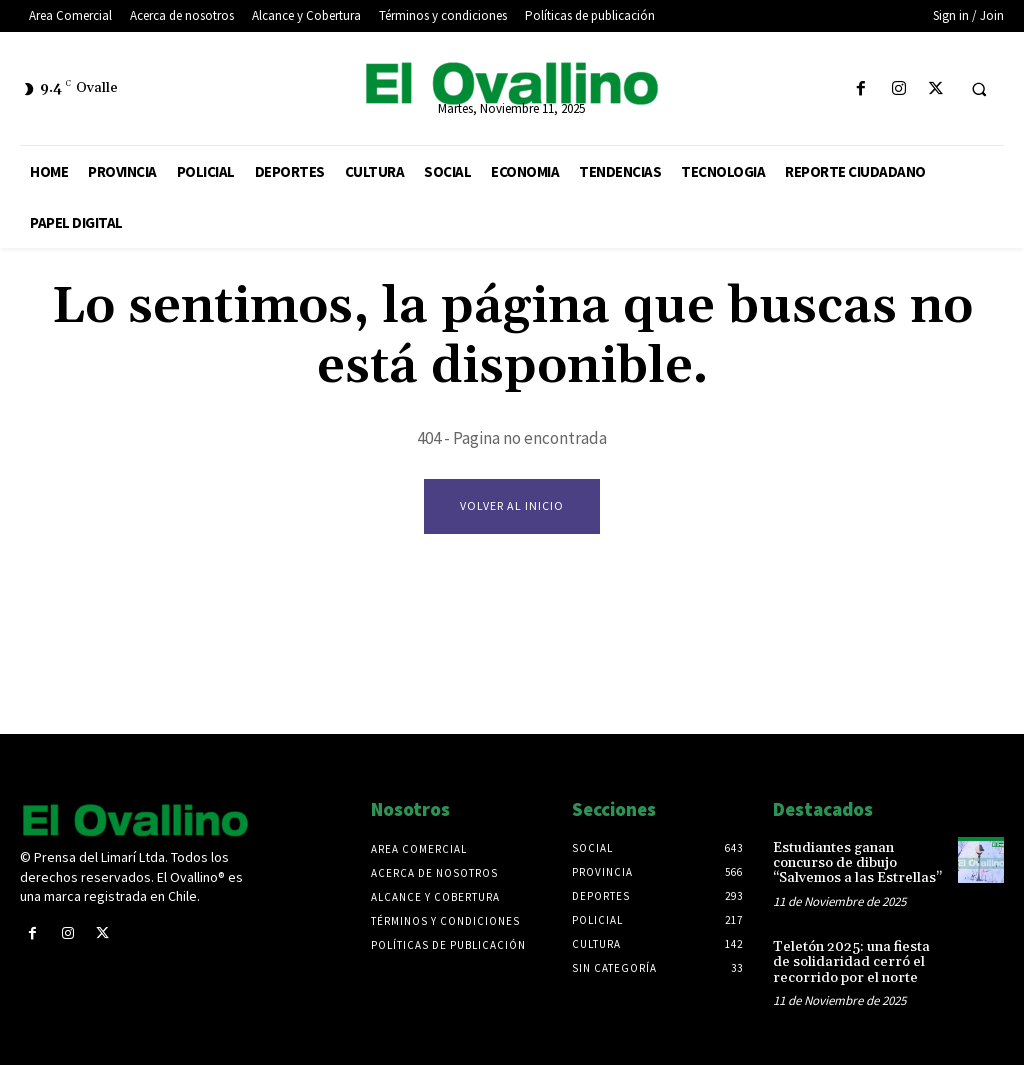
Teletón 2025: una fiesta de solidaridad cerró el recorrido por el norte (851, 962)
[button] (979, 90)
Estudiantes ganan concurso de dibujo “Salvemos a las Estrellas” (857, 863)
